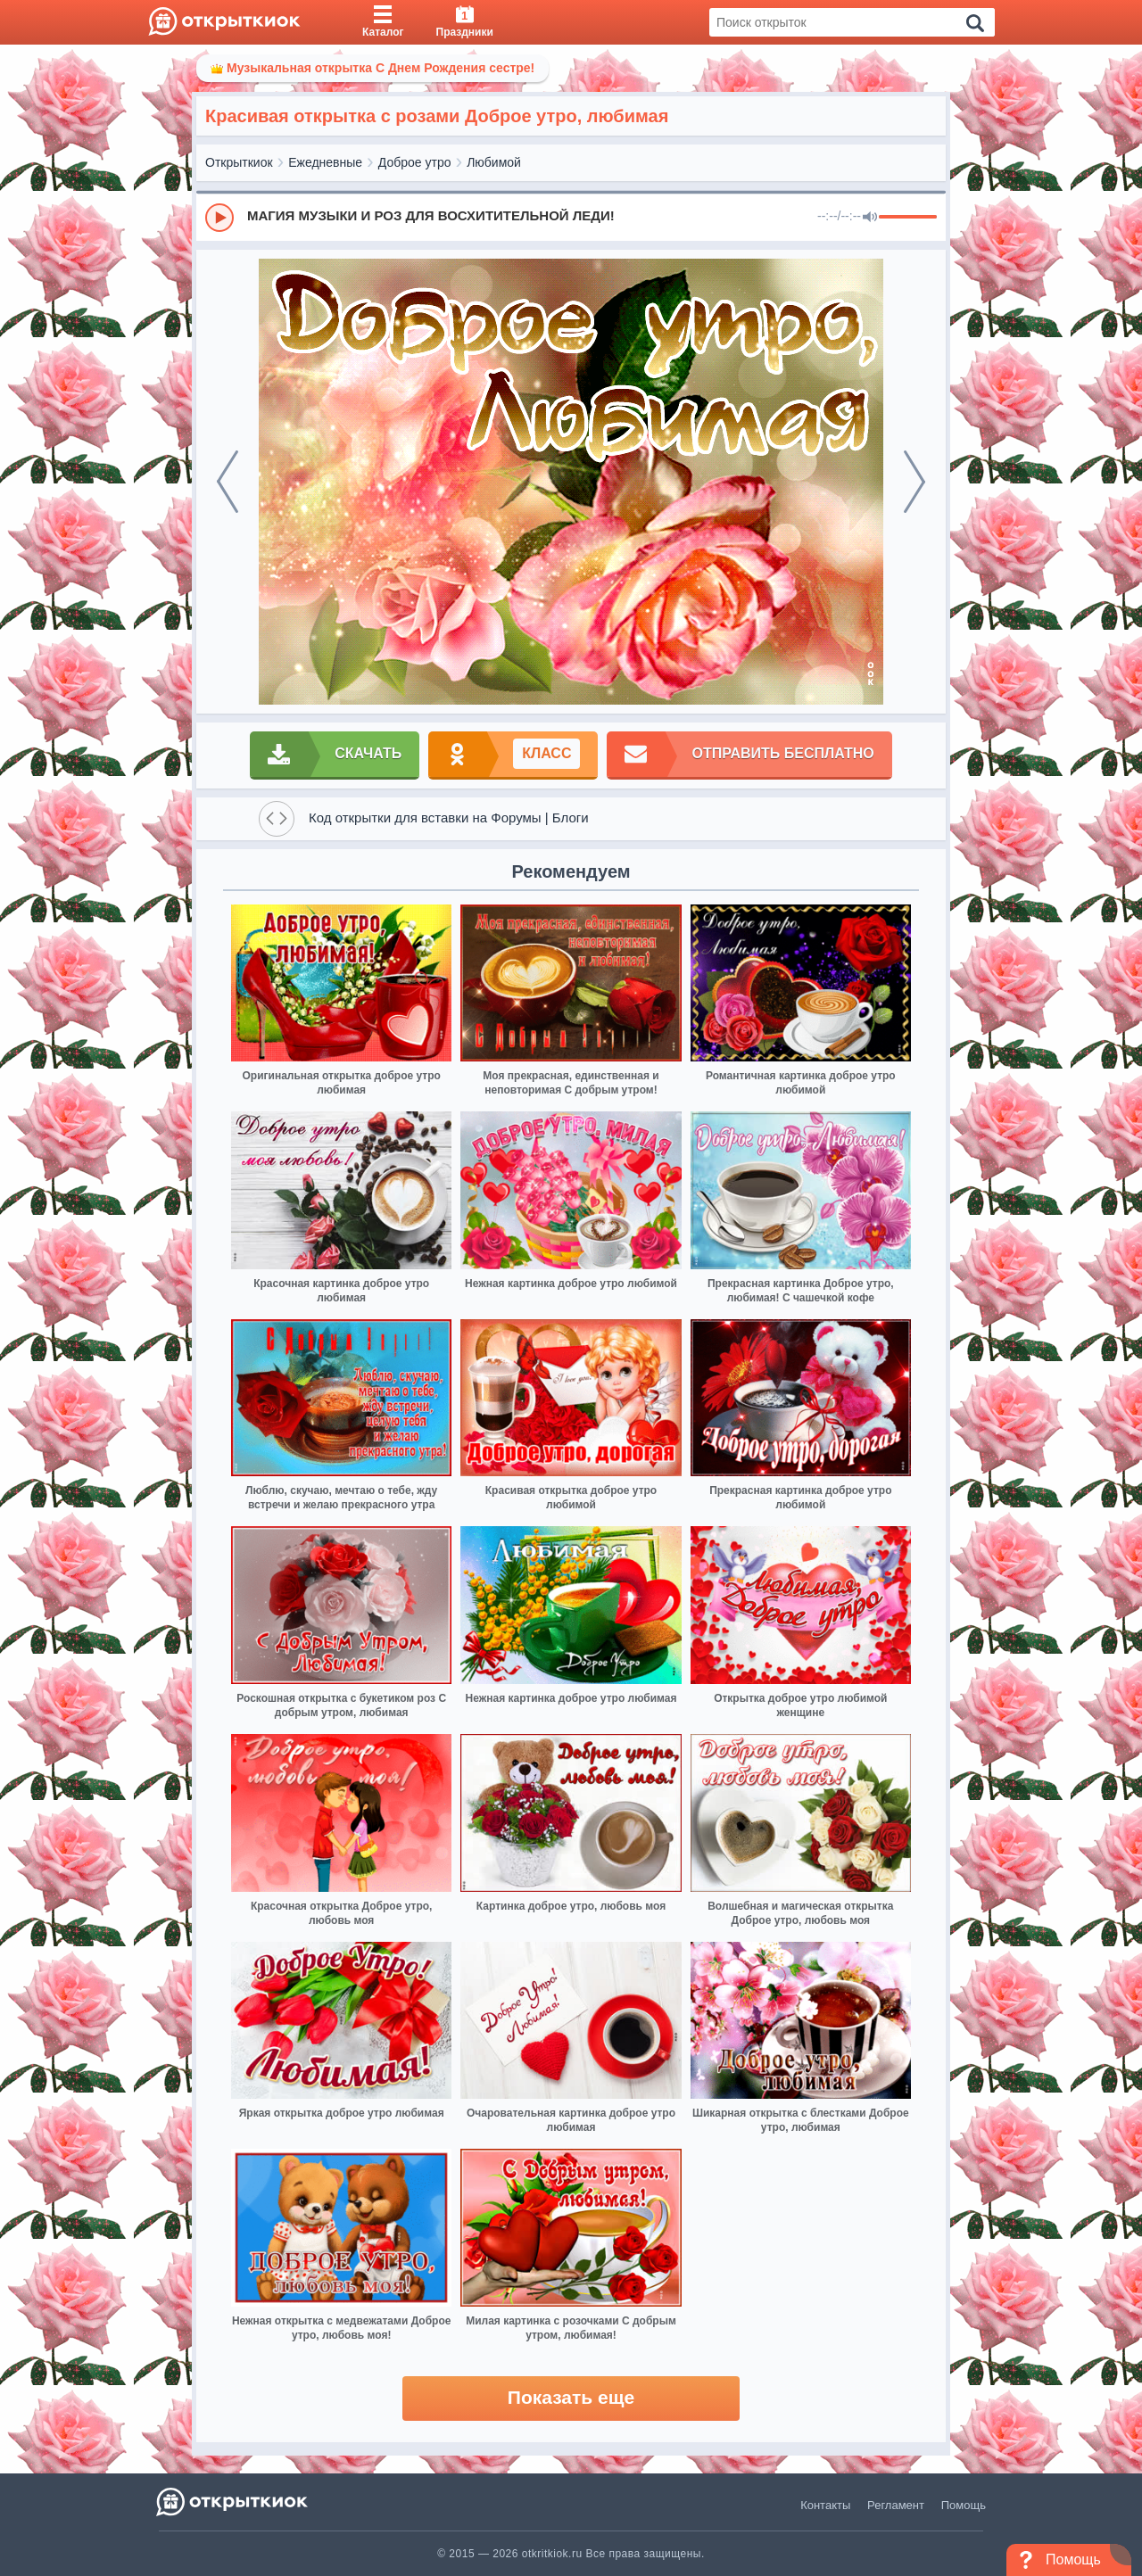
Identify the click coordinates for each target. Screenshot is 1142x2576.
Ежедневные (325, 162)
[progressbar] (908, 217)
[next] (914, 482)
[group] (571, 217)
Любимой (494, 162)
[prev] (227, 482)
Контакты (825, 2505)
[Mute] (870, 218)
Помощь (963, 2505)
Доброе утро (414, 162)
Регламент (895, 2505)
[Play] (219, 217)
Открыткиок (239, 162)
